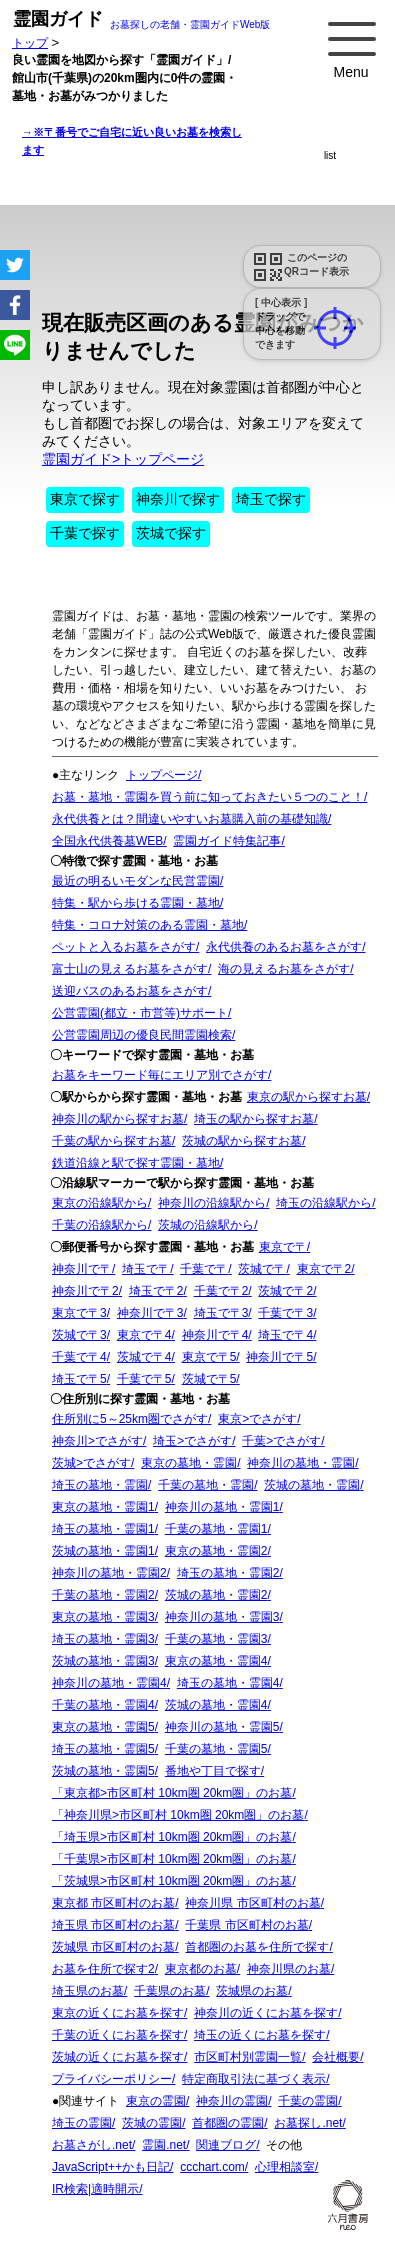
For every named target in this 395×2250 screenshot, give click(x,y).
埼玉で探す (271, 499)
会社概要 (336, 2057)
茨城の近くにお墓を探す (118, 2057)
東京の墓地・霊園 (189, 1463)
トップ (30, 42)
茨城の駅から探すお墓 (242, 1141)
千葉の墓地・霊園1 (216, 1529)
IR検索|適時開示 (95, 2189)
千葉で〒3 (285, 1313)
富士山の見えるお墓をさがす (130, 969)
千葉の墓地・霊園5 (216, 1749)
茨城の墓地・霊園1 (103, 1551)
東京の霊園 (156, 2101)
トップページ (162, 775)
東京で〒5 (209, 1357)
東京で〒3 (79, 1313)
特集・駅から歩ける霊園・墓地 (136, 903)
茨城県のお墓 (252, 1991)
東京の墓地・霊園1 (103, 1507)
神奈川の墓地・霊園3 (222, 1617)
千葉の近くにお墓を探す (118, 2035)
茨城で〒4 (144, 1357)
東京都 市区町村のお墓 (113, 1903)
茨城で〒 (262, 1269)
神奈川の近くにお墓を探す (266, 2013)
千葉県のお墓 (170, 1991)
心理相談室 (285, 2167)
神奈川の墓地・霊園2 (109, 1573)
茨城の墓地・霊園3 (103, 1661)
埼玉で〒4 (285, 1335)
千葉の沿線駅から (100, 1225)
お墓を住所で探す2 (103, 1969)
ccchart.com (212, 2167)
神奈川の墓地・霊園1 (222, 1507)
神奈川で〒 (82, 1269)
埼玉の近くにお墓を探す (260, 2035)
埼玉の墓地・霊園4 (228, 1683)
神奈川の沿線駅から (212, 1203)
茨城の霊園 (152, 2123)
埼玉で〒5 (79, 1379)
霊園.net (164, 2145)
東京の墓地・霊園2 (216, 1551)
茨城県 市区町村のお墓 (113, 1947)
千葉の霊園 (308, 2101)
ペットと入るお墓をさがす (124, 947)
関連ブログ (226, 2145)
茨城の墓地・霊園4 (216, 1705)
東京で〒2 (324, 1269)
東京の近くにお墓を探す (118, 2013)
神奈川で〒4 (215, 1335)
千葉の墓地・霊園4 (103, 1705)
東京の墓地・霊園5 (103, 1727)
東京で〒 (283, 1247)
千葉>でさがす (281, 1441)
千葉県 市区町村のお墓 (246, 1925)
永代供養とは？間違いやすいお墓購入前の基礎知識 (190, 819)
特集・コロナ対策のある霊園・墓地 (148, 925)
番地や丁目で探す (213, 1771)
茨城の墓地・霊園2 (216, 1595)
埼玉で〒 (146, 1269)
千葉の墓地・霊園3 (216, 1639)
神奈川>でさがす (97, 1441)
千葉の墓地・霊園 (206, 1485)
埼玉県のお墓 (88, 1991)
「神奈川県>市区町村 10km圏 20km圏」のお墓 (178, 1815)
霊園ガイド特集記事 (227, 841)
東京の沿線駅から (100, 1203)
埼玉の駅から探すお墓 (254, 1119)
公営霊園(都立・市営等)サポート (140, 1013)
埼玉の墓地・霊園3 (103, 1639)
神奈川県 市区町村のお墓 (252, 1903)
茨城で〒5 (209, 1379)
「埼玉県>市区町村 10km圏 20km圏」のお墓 (172, 1837)
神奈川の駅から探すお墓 (118, 1119)
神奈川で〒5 (279, 1357)
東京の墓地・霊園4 (216, 1661)
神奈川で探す (178, 499)
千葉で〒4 (79, 1357)
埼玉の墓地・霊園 (100, 1485)
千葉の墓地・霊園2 (103, 1595)
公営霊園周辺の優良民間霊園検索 (142, 1035)
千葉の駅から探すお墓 (112, 1141)
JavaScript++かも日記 (111, 2167)
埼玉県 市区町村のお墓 (113, 1925)
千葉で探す (85, 533)
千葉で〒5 (144, 1379)
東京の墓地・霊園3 (103, 1617)
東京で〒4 (144, 1335)
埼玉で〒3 (221, 1313)
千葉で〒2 (221, 1291)
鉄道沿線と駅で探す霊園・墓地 (136, 1163)
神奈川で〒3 (150, 1313)
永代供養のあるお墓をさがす (284, 947)
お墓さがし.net (92, 2145)
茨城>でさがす (91, 1463)
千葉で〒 (204, 1269)
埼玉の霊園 (82, 2123)
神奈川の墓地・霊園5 (222, 1727)
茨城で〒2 (285, 1291)
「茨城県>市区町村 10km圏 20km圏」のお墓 (172, 1881)
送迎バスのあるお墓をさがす (130, 991)
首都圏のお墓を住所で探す (257, 1947)
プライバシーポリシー (112, 2079)
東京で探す (85, 499)
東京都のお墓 (201, 1969)
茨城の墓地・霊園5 (103, 1771)
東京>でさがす (257, 1419)
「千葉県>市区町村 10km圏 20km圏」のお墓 (172, 1859)
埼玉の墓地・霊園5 (103, 1749)
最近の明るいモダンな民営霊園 (136, 881)
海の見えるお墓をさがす (284, 969)
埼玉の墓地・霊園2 (228, 1573)
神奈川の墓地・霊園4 (109, 1683)
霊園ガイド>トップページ (123, 459)
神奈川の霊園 (232, 2101)
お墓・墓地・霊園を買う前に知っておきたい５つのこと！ (208, 797)
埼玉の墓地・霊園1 (103, 1529)
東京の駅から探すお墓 (307, 1097)
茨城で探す (171, 533)
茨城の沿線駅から (206, 1225)
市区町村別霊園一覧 (248, 2057)
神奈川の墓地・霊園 (301, 1463)
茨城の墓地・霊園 (312, 1485)
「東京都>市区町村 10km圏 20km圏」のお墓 (172, 1793)
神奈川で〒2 (85, 1291)
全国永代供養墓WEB (107, 841)
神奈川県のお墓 (289, 1969)
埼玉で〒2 (156, 1291)
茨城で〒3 (79, 1335)
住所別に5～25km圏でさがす (130, 1419)
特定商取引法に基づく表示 (254, 2079)
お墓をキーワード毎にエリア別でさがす (160, 1075)
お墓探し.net (308, 2123)
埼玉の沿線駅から (324, 1203)
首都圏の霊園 (228, 2123)
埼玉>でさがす (192, 1441)
